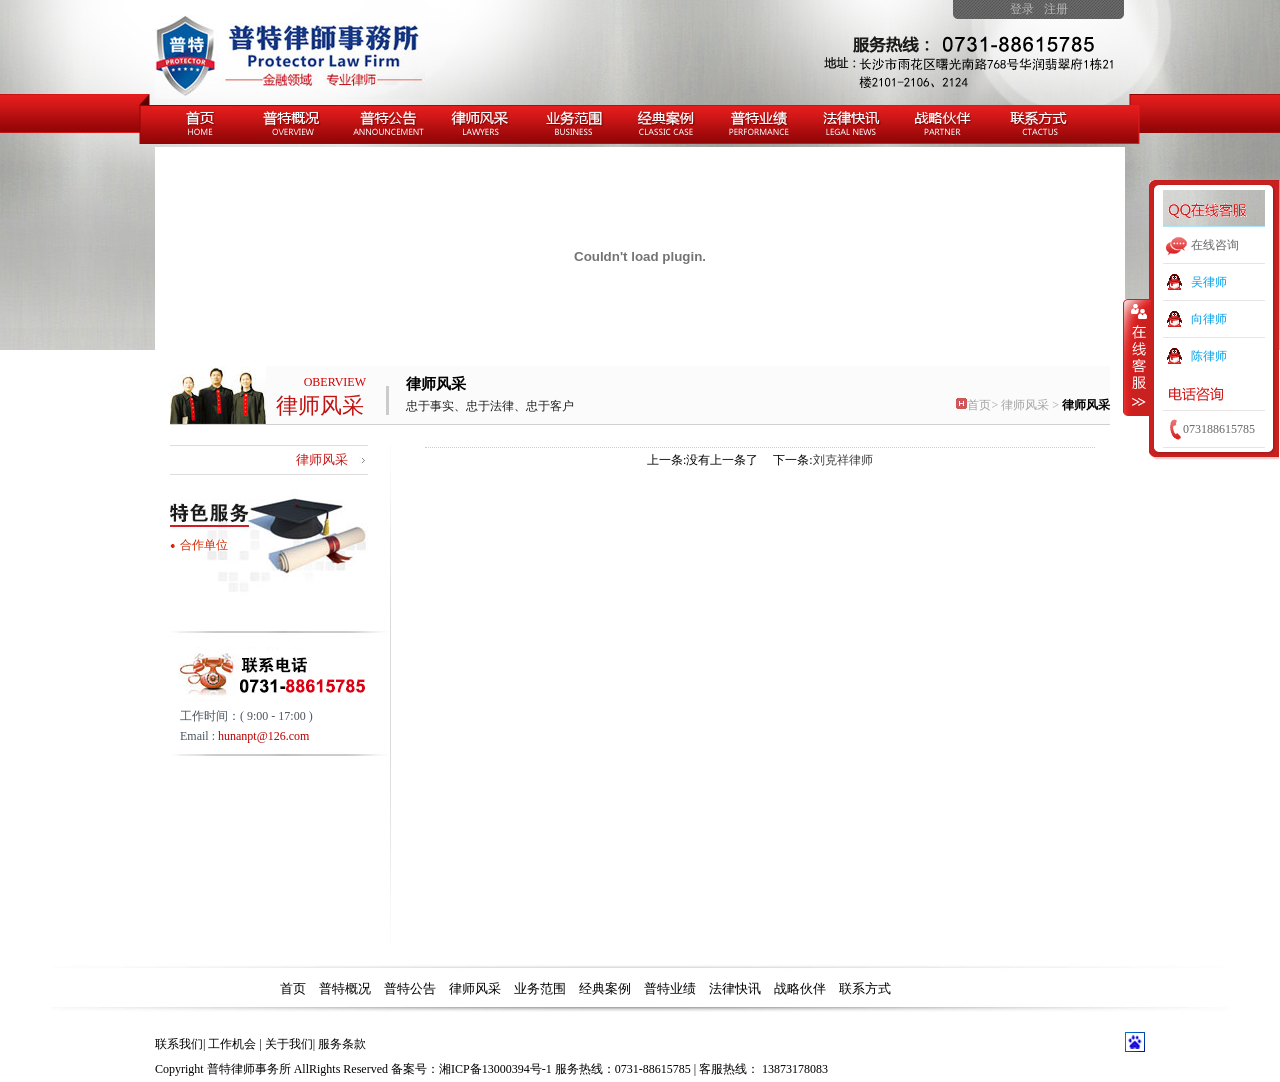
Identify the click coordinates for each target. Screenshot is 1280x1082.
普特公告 (410, 988)
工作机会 (232, 1044)
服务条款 (342, 1044)
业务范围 (540, 988)
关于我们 (289, 1044)
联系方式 (865, 988)
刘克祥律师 (843, 460)
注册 (1056, 9)
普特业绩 (670, 988)
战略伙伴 (800, 988)
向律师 (1209, 319)
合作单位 (204, 545)
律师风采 (1086, 405)
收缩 (1137, 357)
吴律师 (1209, 282)
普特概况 (345, 988)
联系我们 (179, 1044)
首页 (973, 405)
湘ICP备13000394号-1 (495, 1069)
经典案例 (605, 988)
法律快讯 (735, 988)
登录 (1022, 9)
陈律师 (1209, 356)
